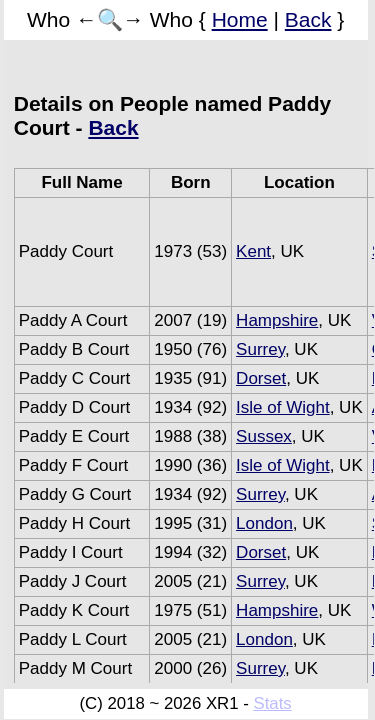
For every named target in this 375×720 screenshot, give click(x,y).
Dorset (261, 378)
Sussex (264, 436)
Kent (253, 251)
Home (240, 19)
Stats (272, 703)
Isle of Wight (283, 407)
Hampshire (277, 320)
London (264, 523)
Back (308, 19)
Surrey (260, 349)
